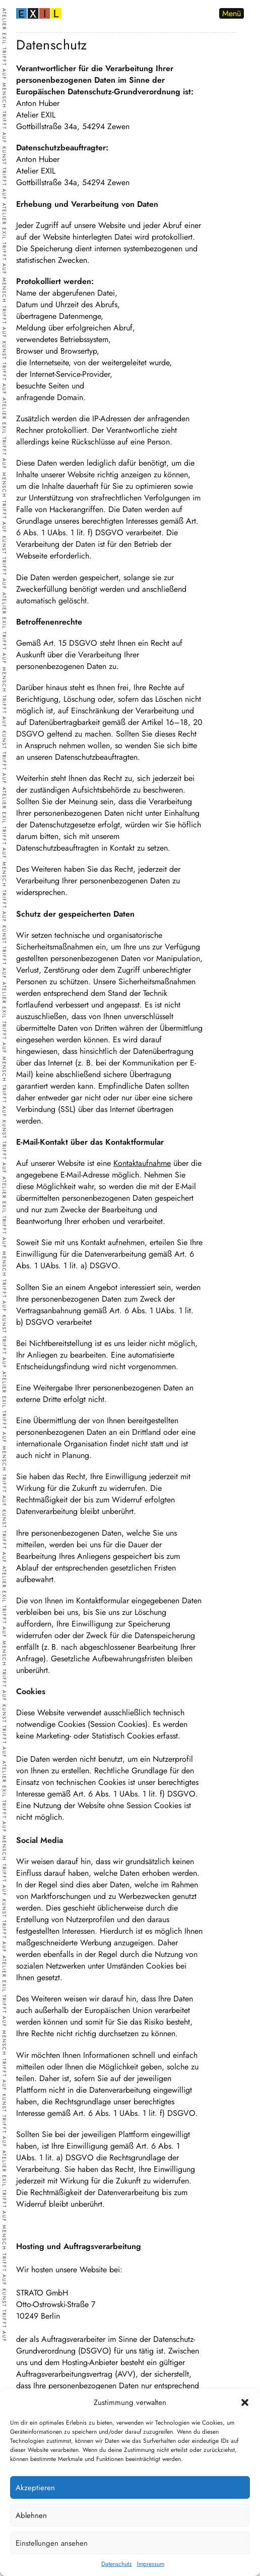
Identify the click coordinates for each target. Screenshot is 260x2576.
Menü (231, 13)
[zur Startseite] (38, 15)
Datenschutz (116, 2563)
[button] (245, 2402)
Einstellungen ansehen (52, 2543)
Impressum (150, 2563)
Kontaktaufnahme (142, 1163)
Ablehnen (31, 2515)
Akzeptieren (35, 2487)
